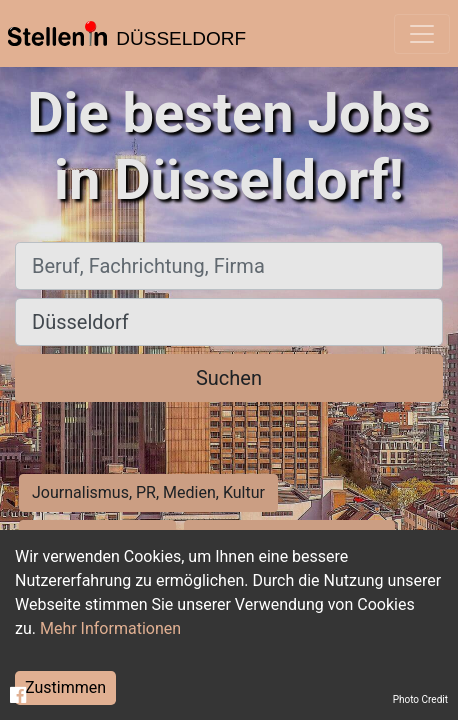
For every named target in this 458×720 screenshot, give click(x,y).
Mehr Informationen (110, 628)
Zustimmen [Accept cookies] (65, 687)
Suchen (229, 378)
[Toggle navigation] (422, 34)
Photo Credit (420, 699)
